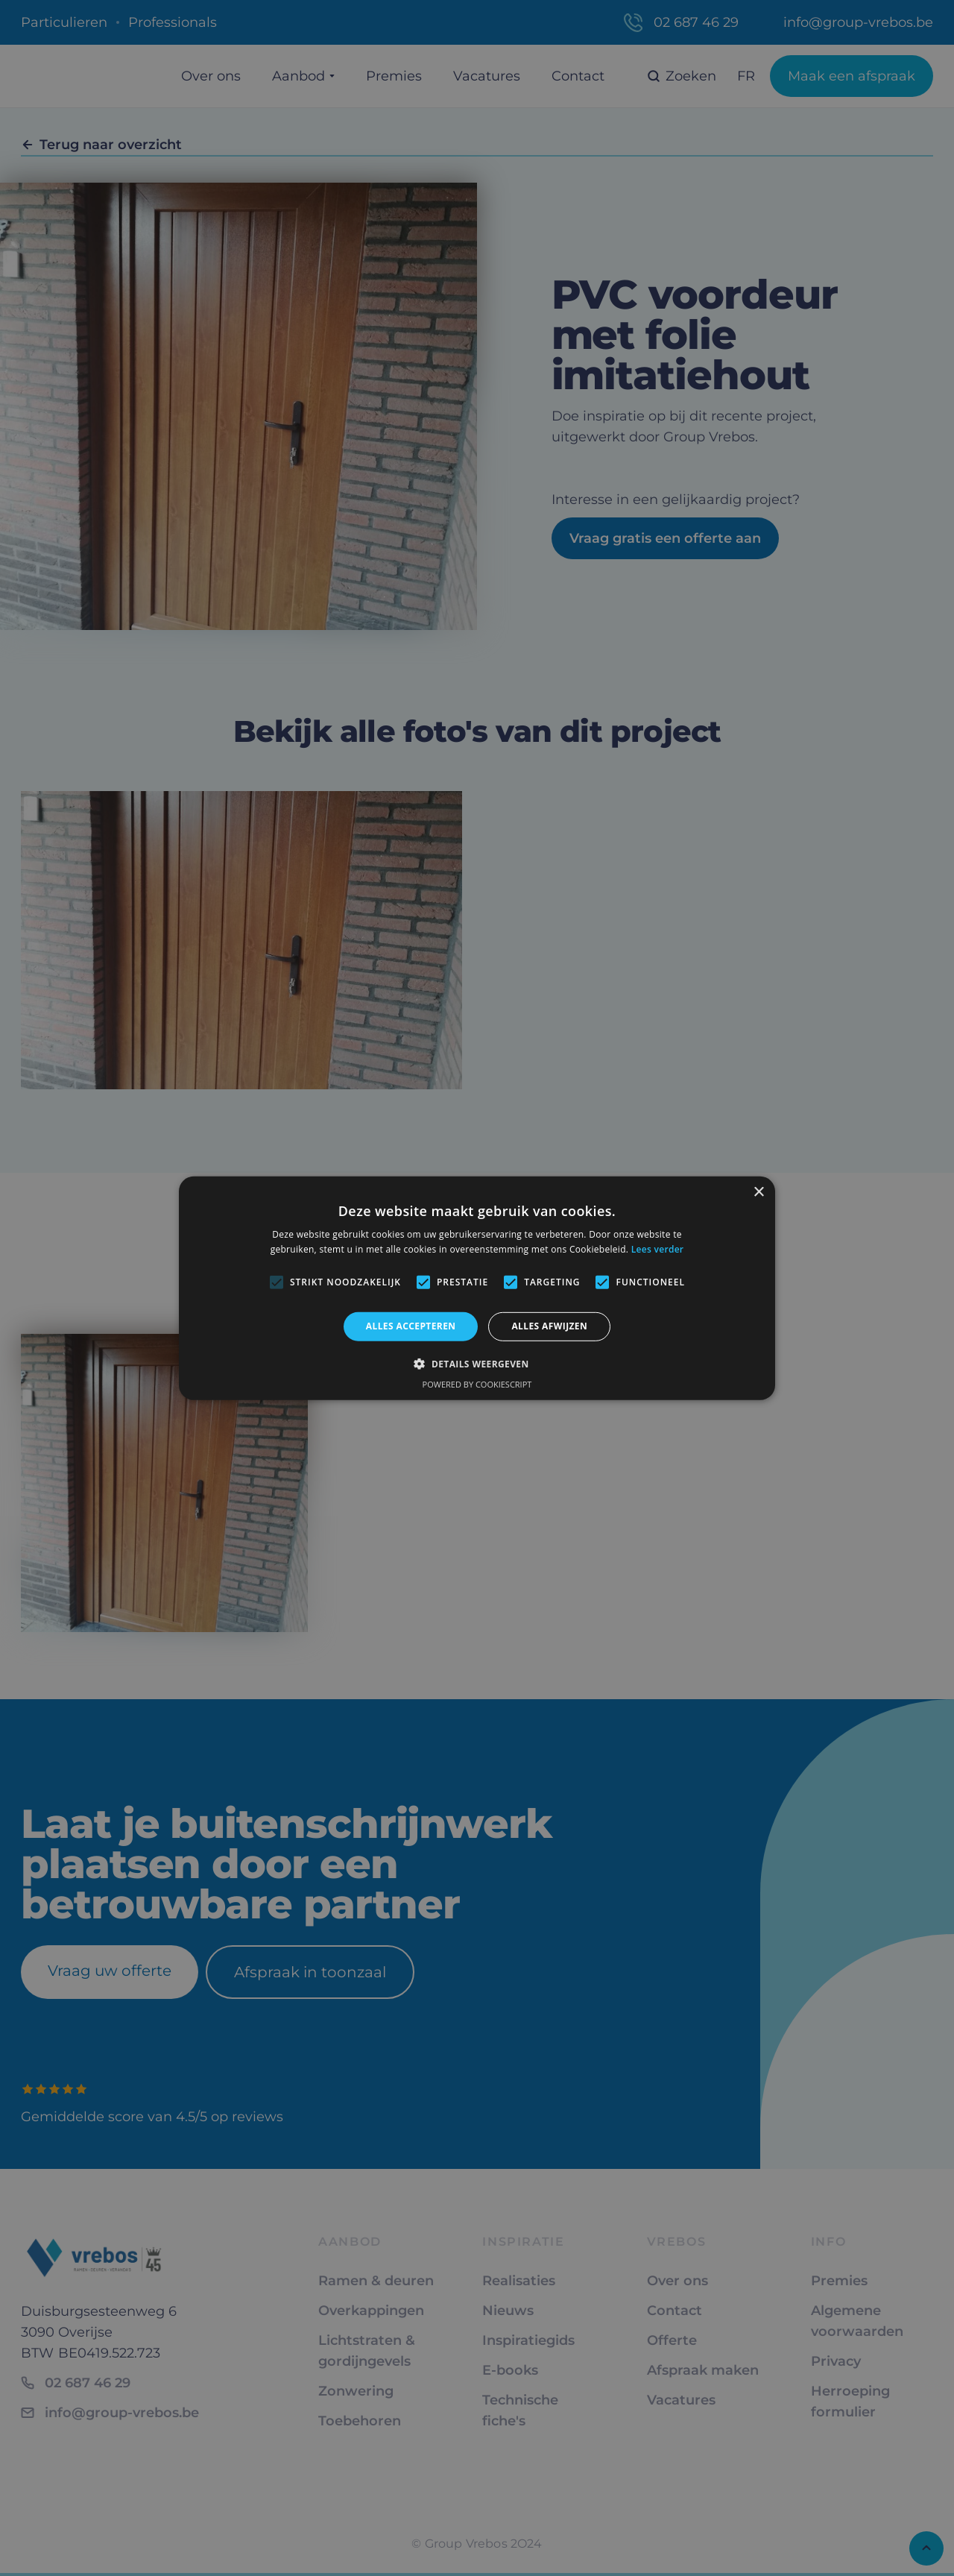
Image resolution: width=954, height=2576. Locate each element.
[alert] (477, 1288)
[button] (476, 1363)
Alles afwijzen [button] (549, 1326)
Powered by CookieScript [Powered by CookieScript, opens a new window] (477, 1384)
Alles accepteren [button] (411, 1326)
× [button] (758, 1191)
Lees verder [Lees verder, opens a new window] (657, 1249)
